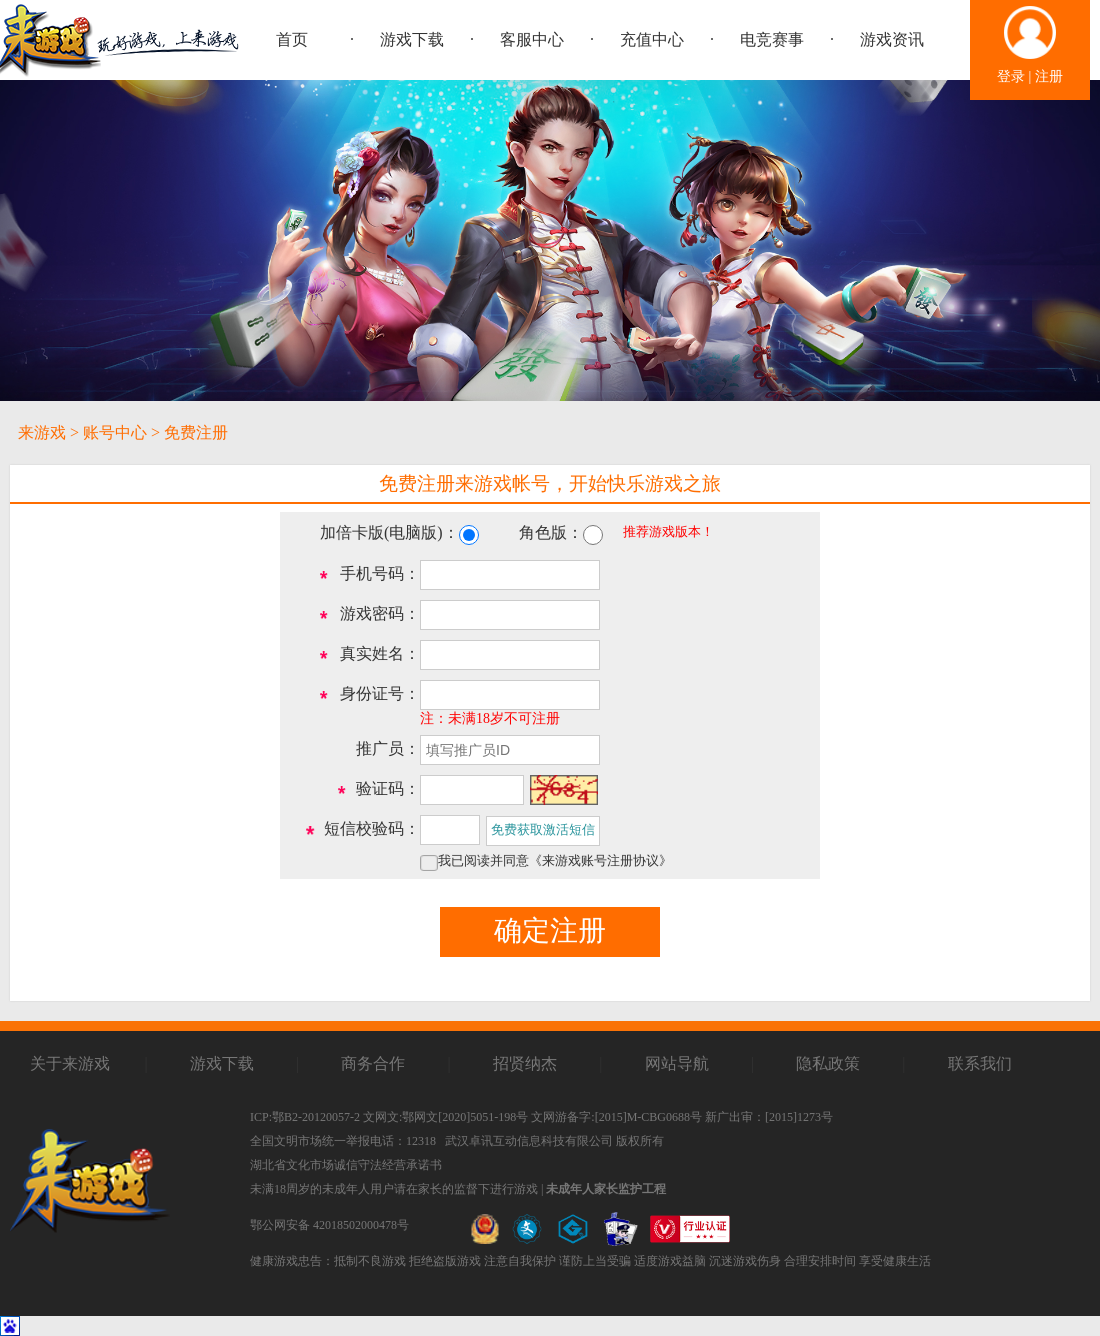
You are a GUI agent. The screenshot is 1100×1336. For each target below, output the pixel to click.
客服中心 (532, 39)
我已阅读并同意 (555, 861)
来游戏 (42, 432)
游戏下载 (412, 39)
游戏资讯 (892, 39)
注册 (1049, 76)
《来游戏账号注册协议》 (600, 861)
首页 (292, 39)
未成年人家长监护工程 (606, 1189)
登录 (1011, 76)
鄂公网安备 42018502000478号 (329, 1225)
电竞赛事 (772, 39)
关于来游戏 (70, 1063)
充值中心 (652, 39)
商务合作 (373, 1063)
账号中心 (115, 432)
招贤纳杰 (525, 1063)
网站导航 (677, 1063)
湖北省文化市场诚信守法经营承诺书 (346, 1165)
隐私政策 (828, 1063)
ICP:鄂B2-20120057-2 (305, 1117)
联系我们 (980, 1063)
